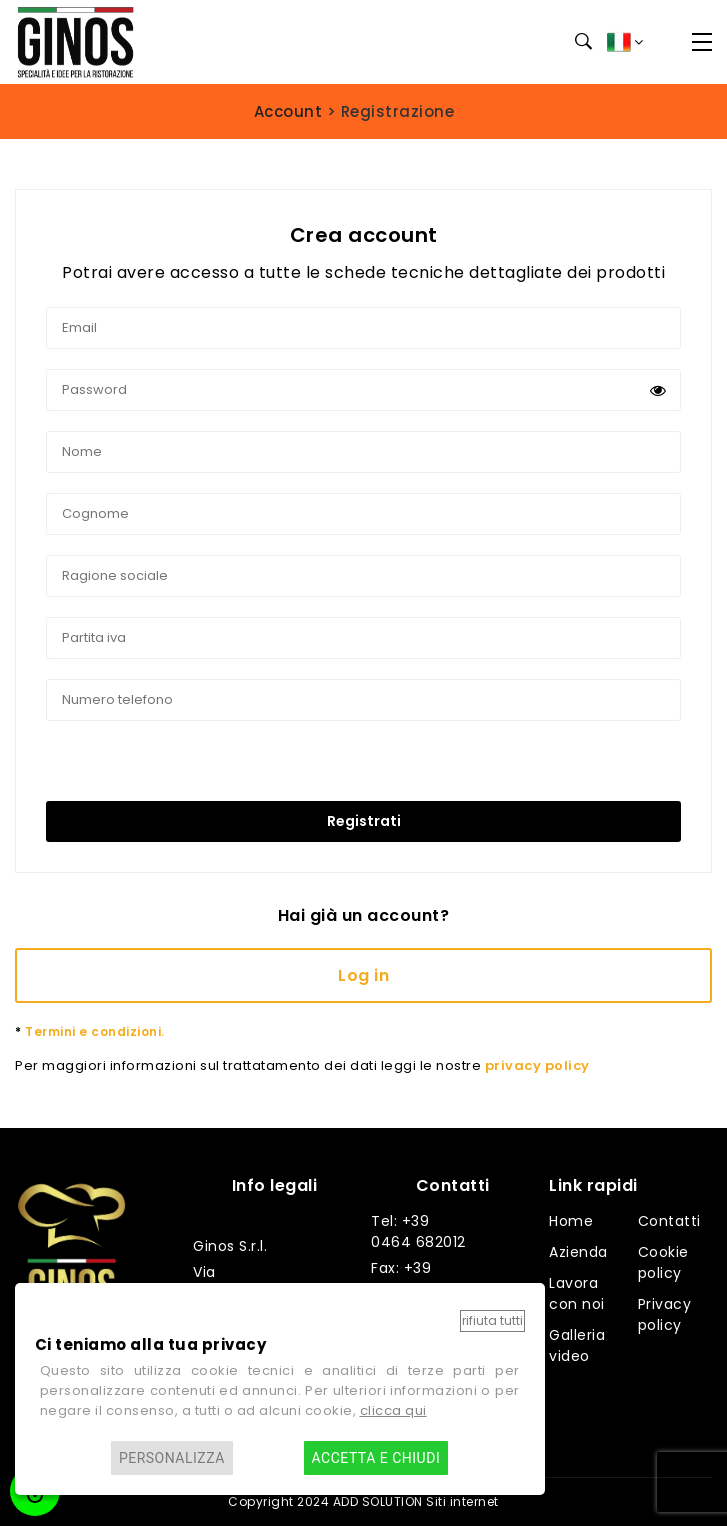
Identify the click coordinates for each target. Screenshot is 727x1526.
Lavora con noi (577, 1293)
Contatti (669, 1221)
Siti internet (462, 1501)
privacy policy (537, 1065)
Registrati (364, 821)
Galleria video (577, 1345)
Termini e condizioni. (90, 1031)
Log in (363, 975)
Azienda (578, 1252)
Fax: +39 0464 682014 (419, 1278)
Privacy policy (665, 1314)
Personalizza (172, 1458)
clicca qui (393, 1410)
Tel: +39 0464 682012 (418, 1231)
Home (571, 1221)
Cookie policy (663, 1262)
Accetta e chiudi (376, 1458)
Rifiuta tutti (492, 1320)
